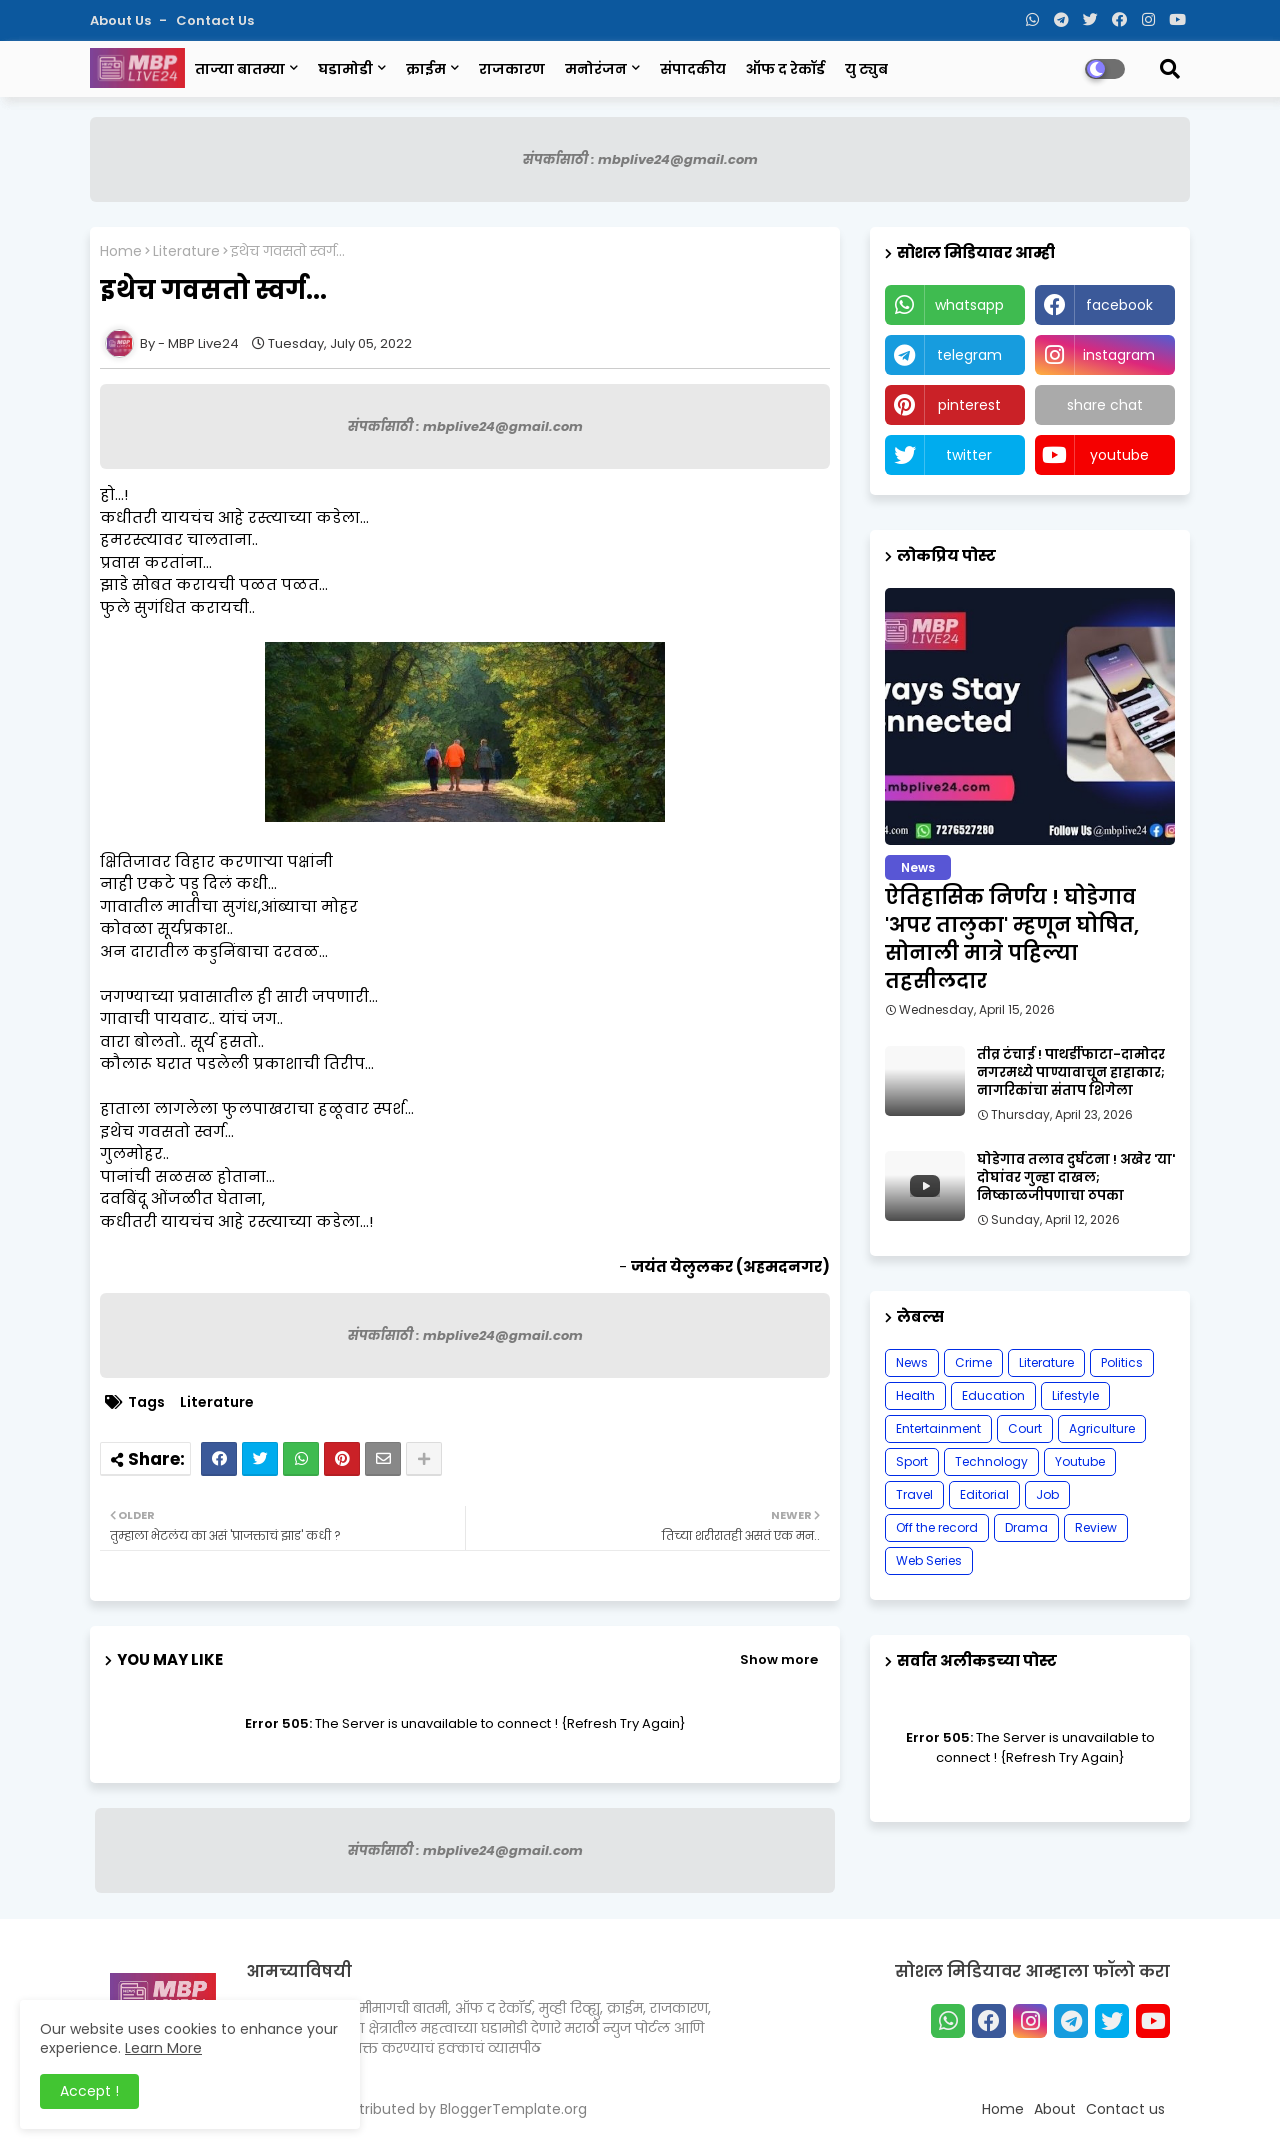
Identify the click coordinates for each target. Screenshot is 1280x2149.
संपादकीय (693, 69)
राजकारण (512, 69)
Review (1096, 1527)
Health (915, 1395)
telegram (969, 355)
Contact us (215, 20)
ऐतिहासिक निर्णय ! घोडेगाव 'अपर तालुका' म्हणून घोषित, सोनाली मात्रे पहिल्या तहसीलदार (1012, 939)
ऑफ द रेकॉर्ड (785, 69)
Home (121, 251)
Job (1047, 1494)
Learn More (163, 2048)
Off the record (937, 1527)
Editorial (984, 1494)
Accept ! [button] (89, 2091)
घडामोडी (345, 69)
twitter (969, 455)
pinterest (969, 405)
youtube (1119, 455)
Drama (1026, 1527)
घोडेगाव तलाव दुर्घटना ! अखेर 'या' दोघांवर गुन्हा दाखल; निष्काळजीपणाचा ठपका (1076, 1178)
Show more (779, 1659)
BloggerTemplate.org (513, 2109)
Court (1025, 1428)
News (912, 1362)
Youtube (1080, 1461)
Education (993, 1395)
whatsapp (969, 305)
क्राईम (426, 69)
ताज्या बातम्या (240, 69)
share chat (1105, 405)
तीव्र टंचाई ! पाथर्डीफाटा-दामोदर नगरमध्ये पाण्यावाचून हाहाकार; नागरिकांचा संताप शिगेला (1071, 1073)
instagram (1119, 355)
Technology (991, 1461)
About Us (122, 20)
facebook (1119, 305)
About (1055, 2109)
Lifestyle (1075, 1395)
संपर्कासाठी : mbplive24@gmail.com (640, 159)
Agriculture (1102, 1428)
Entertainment (938, 1428)
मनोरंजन (596, 69)
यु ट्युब (866, 69)
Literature (186, 251)
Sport (912, 1461)
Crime (973, 1362)
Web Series (929, 1560)
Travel (914, 1494)
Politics (1122, 1362)
